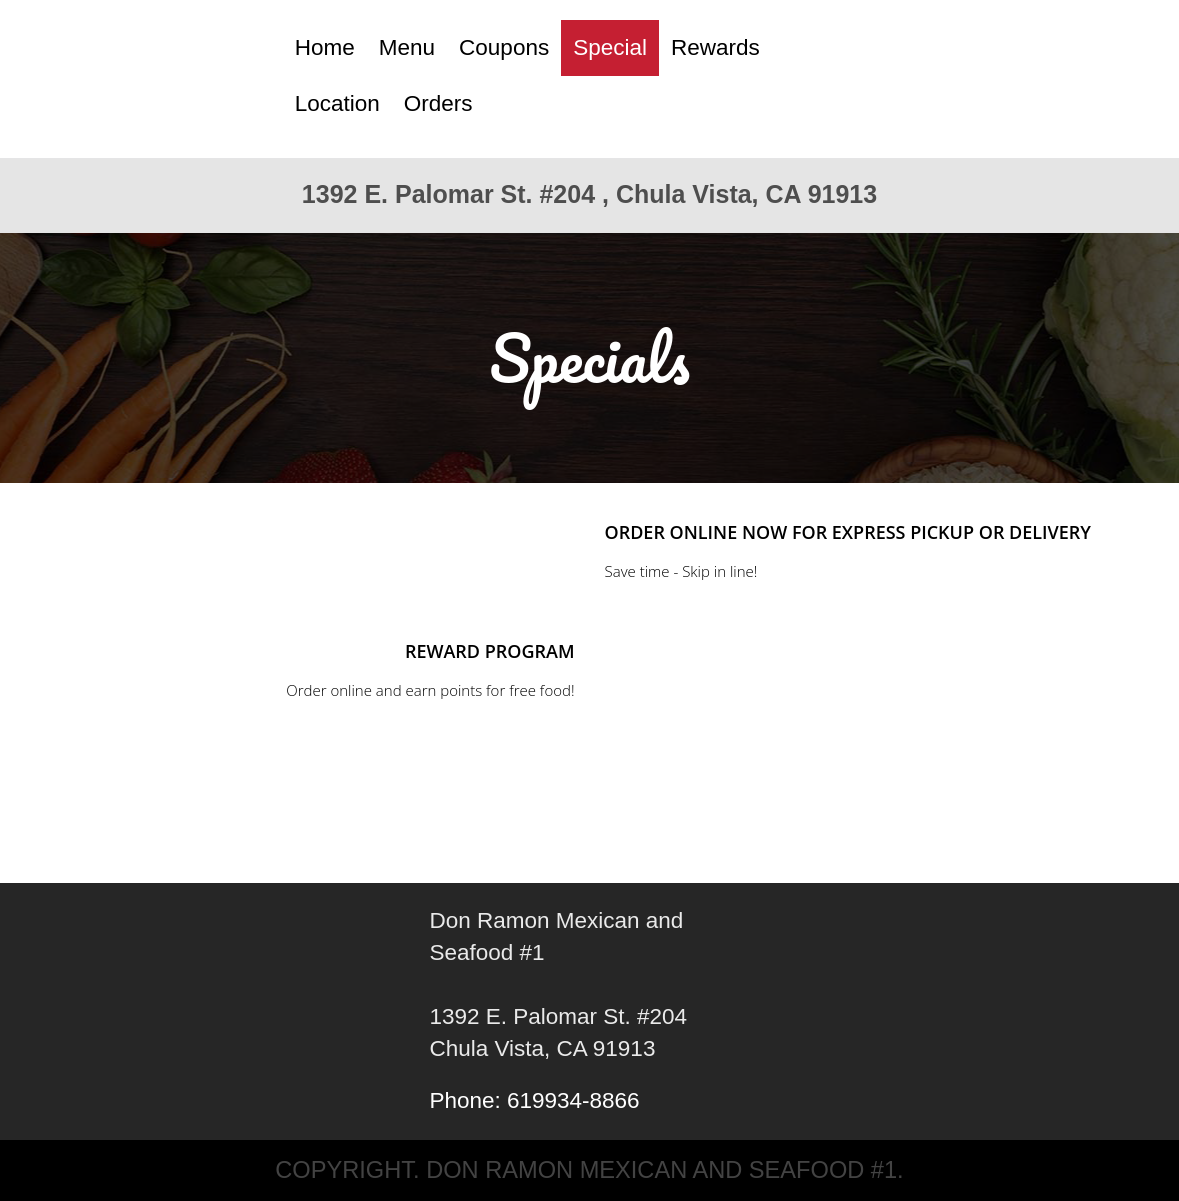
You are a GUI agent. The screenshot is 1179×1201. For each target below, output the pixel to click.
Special (610, 47)
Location (337, 103)
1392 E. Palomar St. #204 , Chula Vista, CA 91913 (589, 194)
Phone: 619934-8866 (534, 1100)
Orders (438, 103)
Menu (407, 47)
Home (325, 47)
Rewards (715, 47)
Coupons (504, 47)
